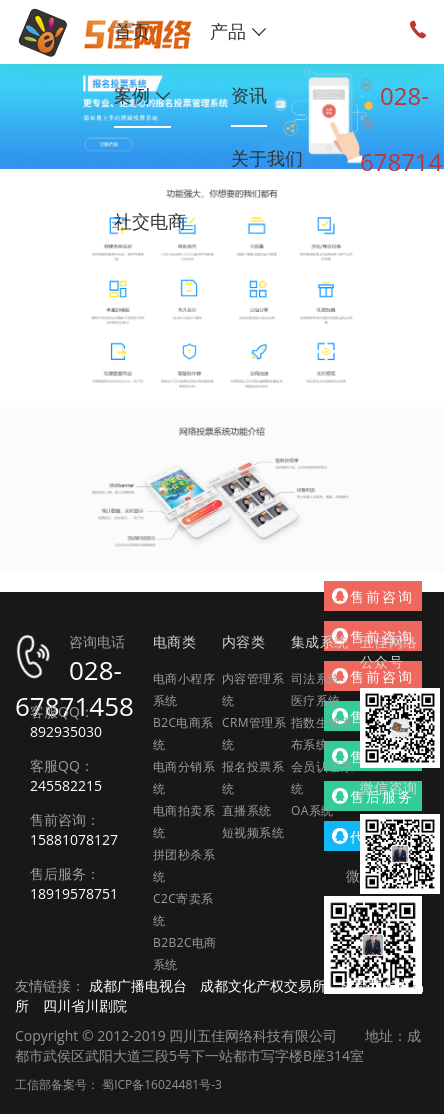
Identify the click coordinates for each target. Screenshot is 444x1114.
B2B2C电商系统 (185, 953)
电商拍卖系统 (184, 821)
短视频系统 (253, 832)
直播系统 (247, 810)
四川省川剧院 (85, 1005)
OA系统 (312, 810)
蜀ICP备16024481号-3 (162, 1084)
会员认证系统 (322, 777)
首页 (132, 31)
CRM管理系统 (254, 733)
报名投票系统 (253, 777)
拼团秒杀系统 (184, 865)
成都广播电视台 (138, 985)
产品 (238, 31)
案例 (142, 95)
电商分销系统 (184, 777)
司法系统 (316, 678)
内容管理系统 (253, 689)
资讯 (249, 95)
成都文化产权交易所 (263, 985)
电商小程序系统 (184, 689)
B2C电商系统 (183, 733)
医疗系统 (316, 700)
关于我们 (267, 158)
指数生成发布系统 (322, 733)
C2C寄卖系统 (183, 909)
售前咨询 (373, 596)
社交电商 (150, 221)
